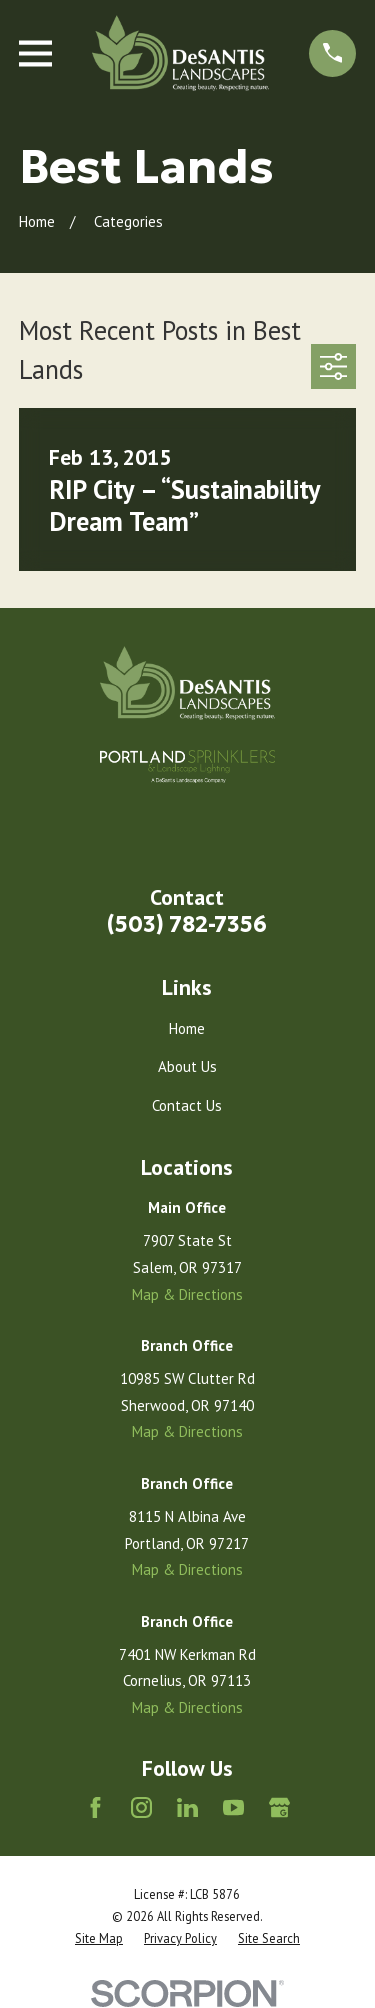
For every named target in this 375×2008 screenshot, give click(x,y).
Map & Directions (187, 1294)
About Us (187, 1066)
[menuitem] (99, 1938)
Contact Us (187, 1105)
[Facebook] (95, 1807)
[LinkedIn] (187, 1807)
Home (187, 1028)
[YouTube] (233, 1807)
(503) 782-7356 (187, 924)
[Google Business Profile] (279, 1807)
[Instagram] (141, 1807)
